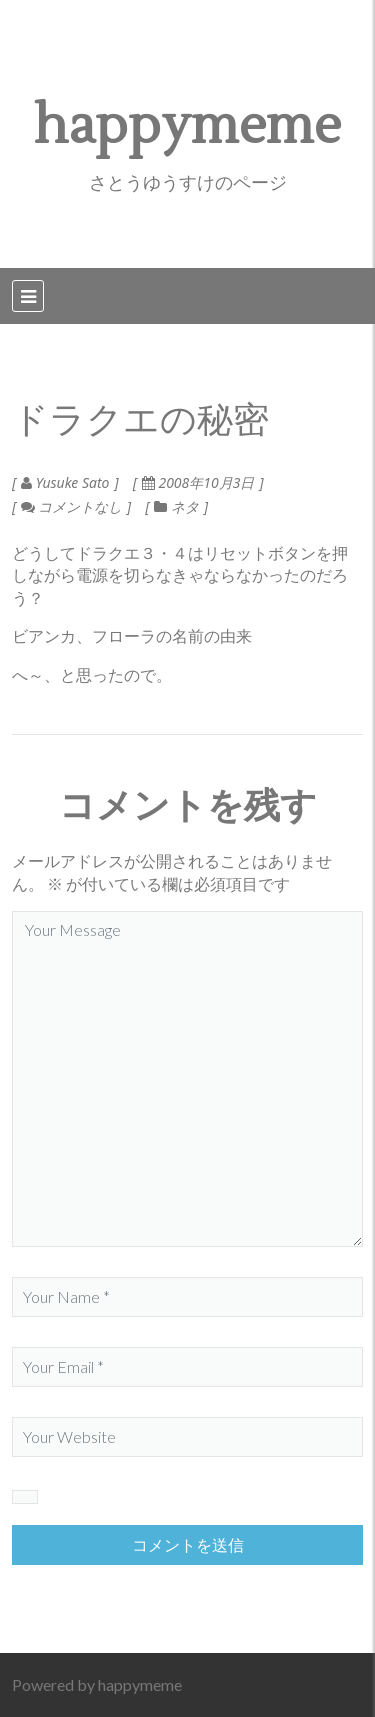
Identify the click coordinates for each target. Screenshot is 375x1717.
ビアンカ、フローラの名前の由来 (132, 635)
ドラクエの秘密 (140, 421)
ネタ (185, 506)
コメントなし (71, 506)
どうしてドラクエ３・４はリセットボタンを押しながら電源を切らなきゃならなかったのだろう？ (180, 575)
